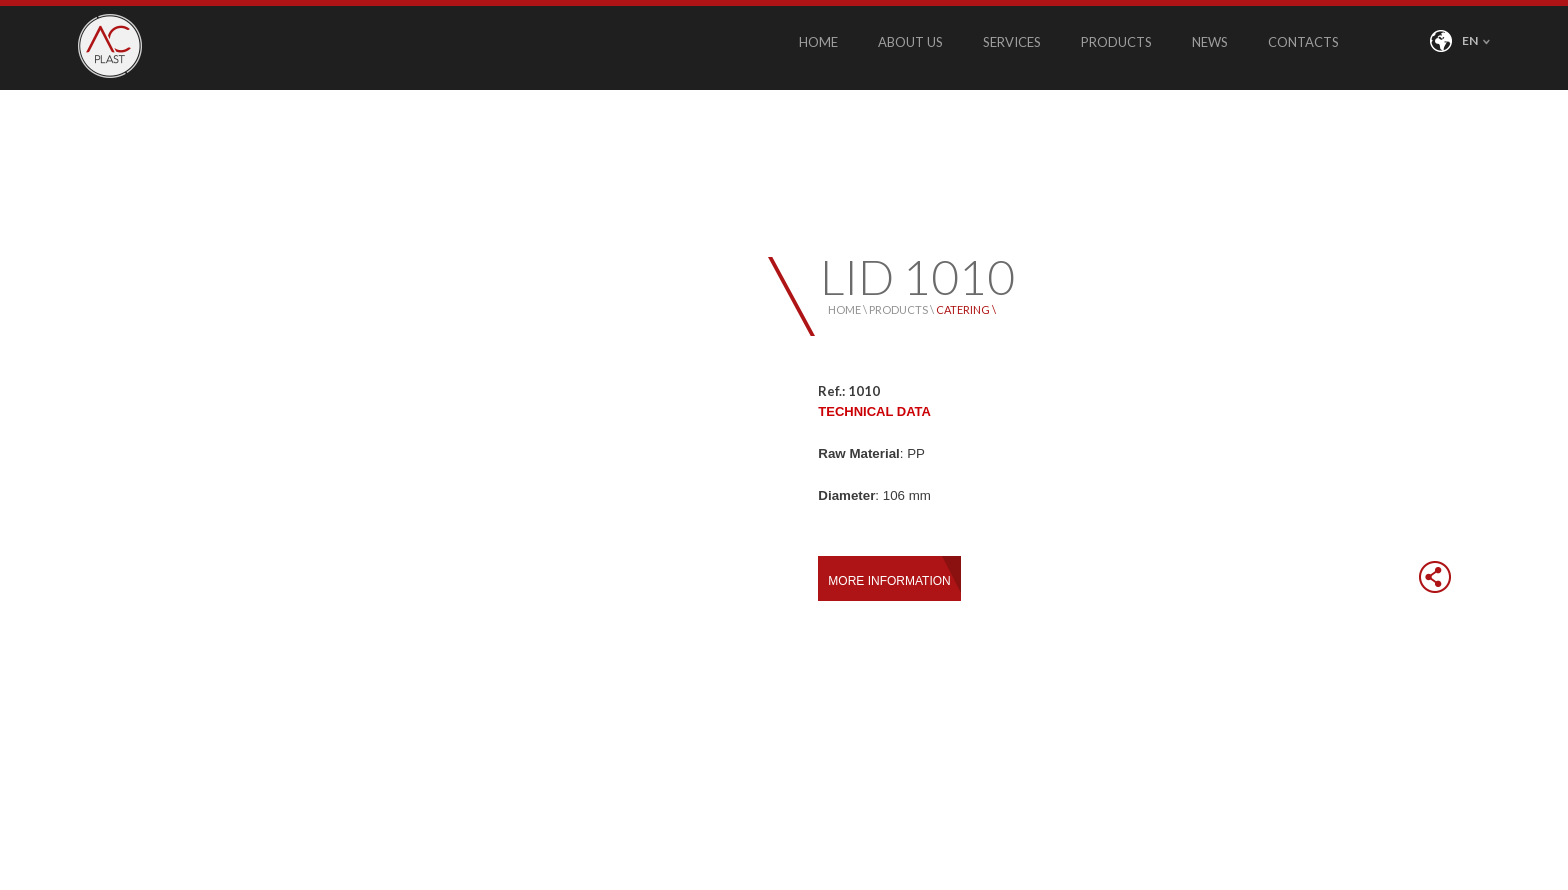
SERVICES (1012, 42)
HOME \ (848, 309)
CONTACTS (1303, 42)
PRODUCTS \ (902, 309)
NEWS (1210, 42)
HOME (818, 42)
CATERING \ (966, 309)
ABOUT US (910, 42)
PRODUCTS (1116, 42)
